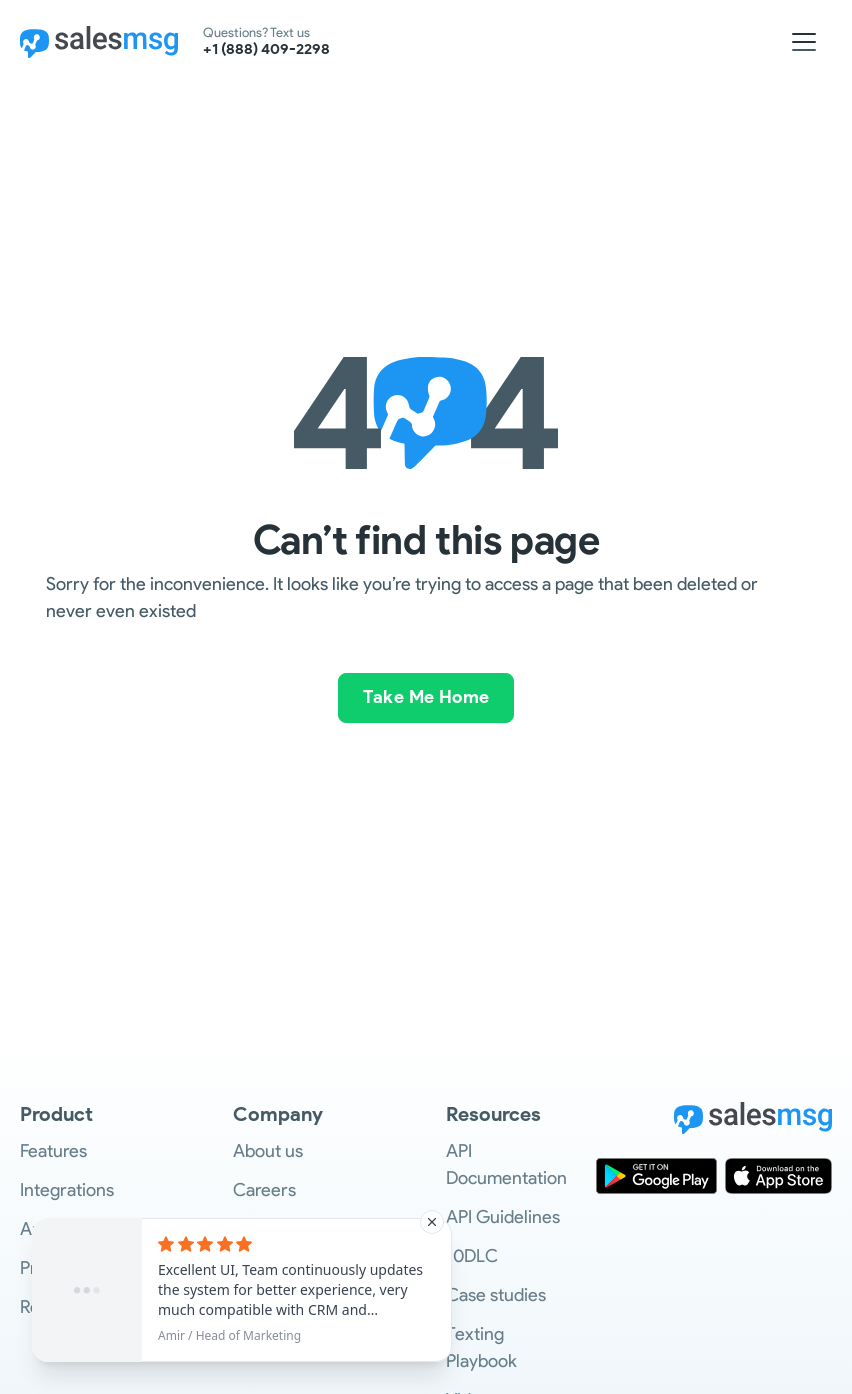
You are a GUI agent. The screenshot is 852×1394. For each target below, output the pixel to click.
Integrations (67, 1190)
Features (53, 1151)
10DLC (472, 1256)
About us (268, 1151)
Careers (264, 1190)
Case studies (496, 1295)
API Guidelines (503, 1217)
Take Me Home (426, 697)
